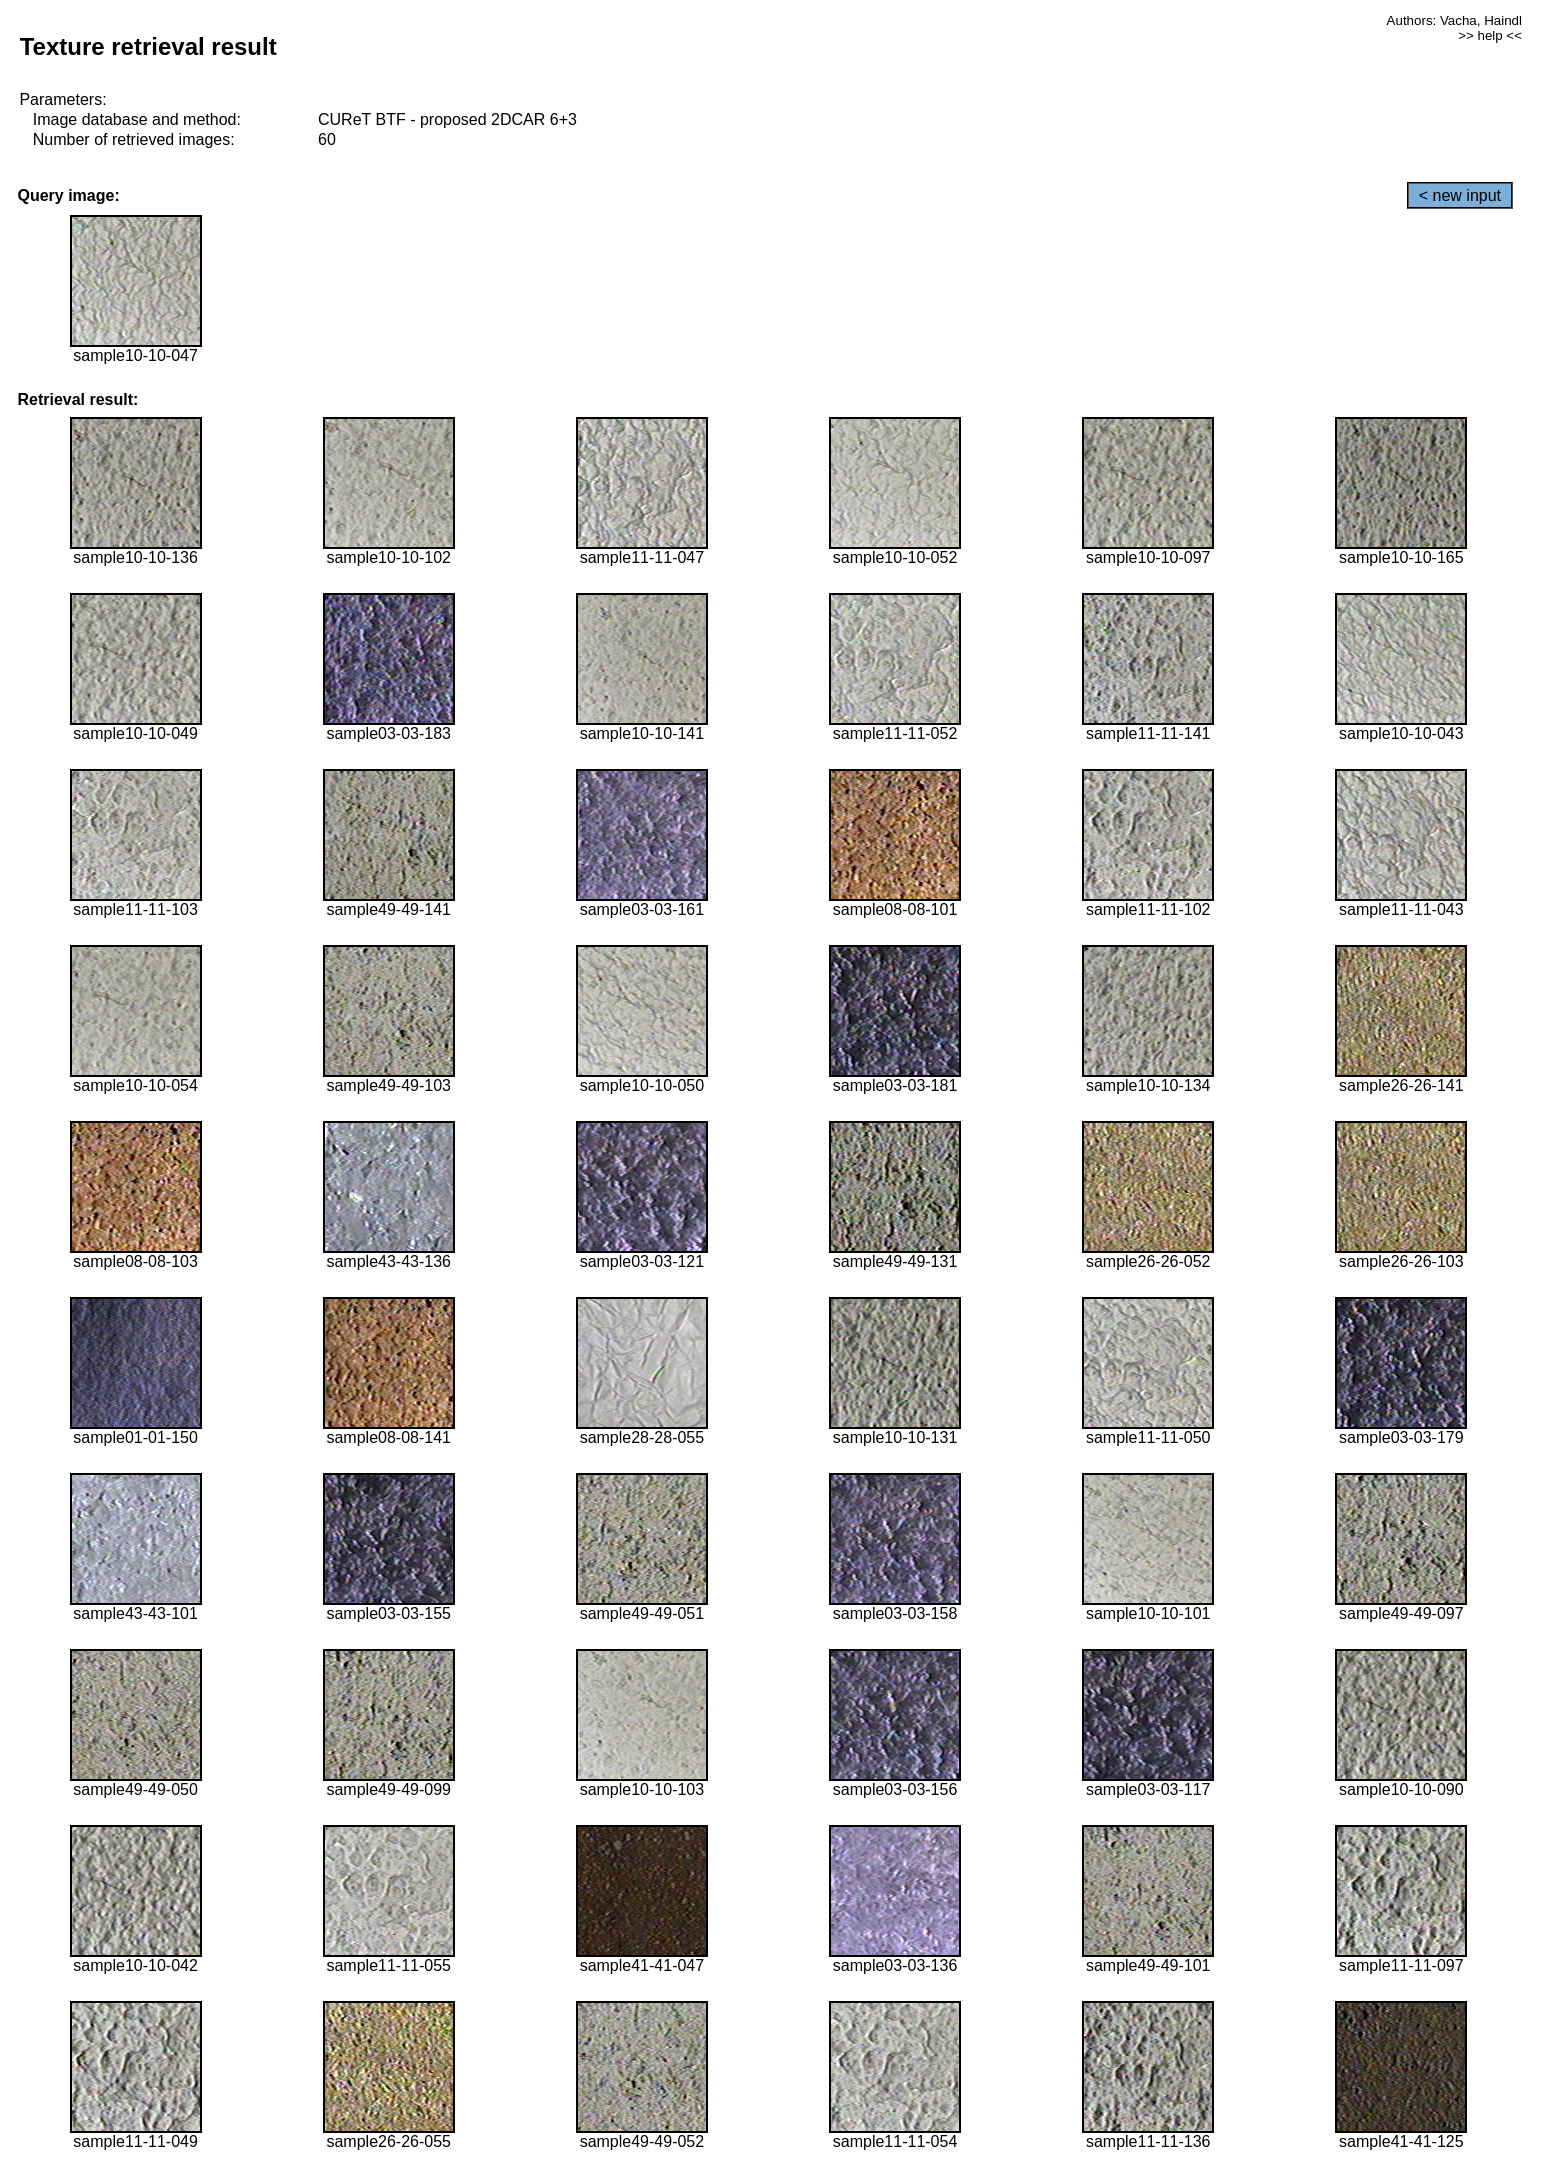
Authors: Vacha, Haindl (1454, 20)
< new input (1460, 195)
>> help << (1490, 35)
